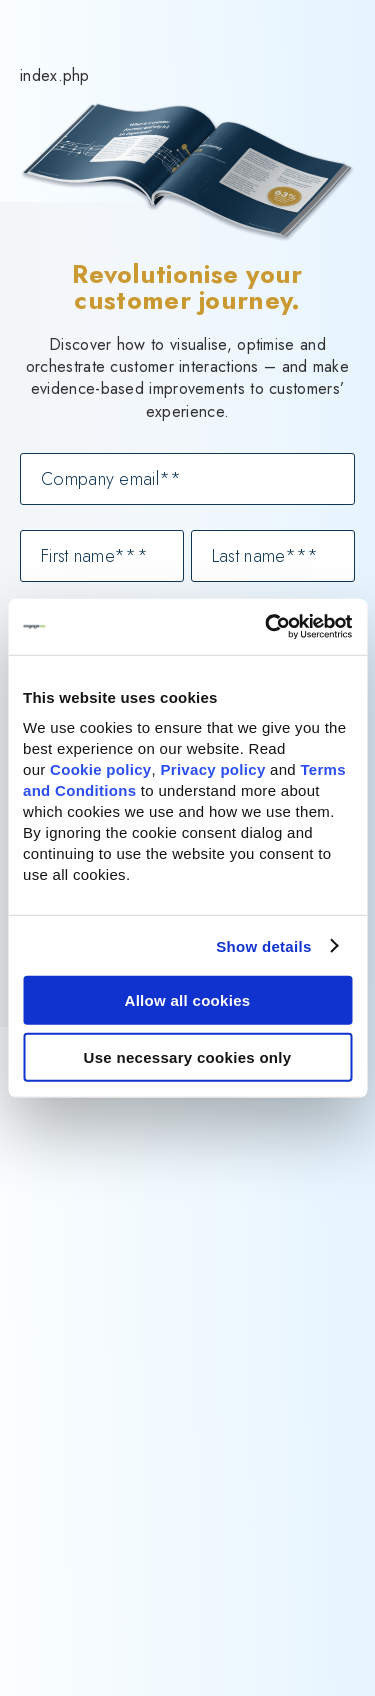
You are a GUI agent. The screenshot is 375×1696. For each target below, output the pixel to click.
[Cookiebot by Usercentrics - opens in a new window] (267, 627)
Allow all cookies (188, 1000)
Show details (263, 945)
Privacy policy (212, 769)
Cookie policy (100, 769)
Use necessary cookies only (188, 1056)
